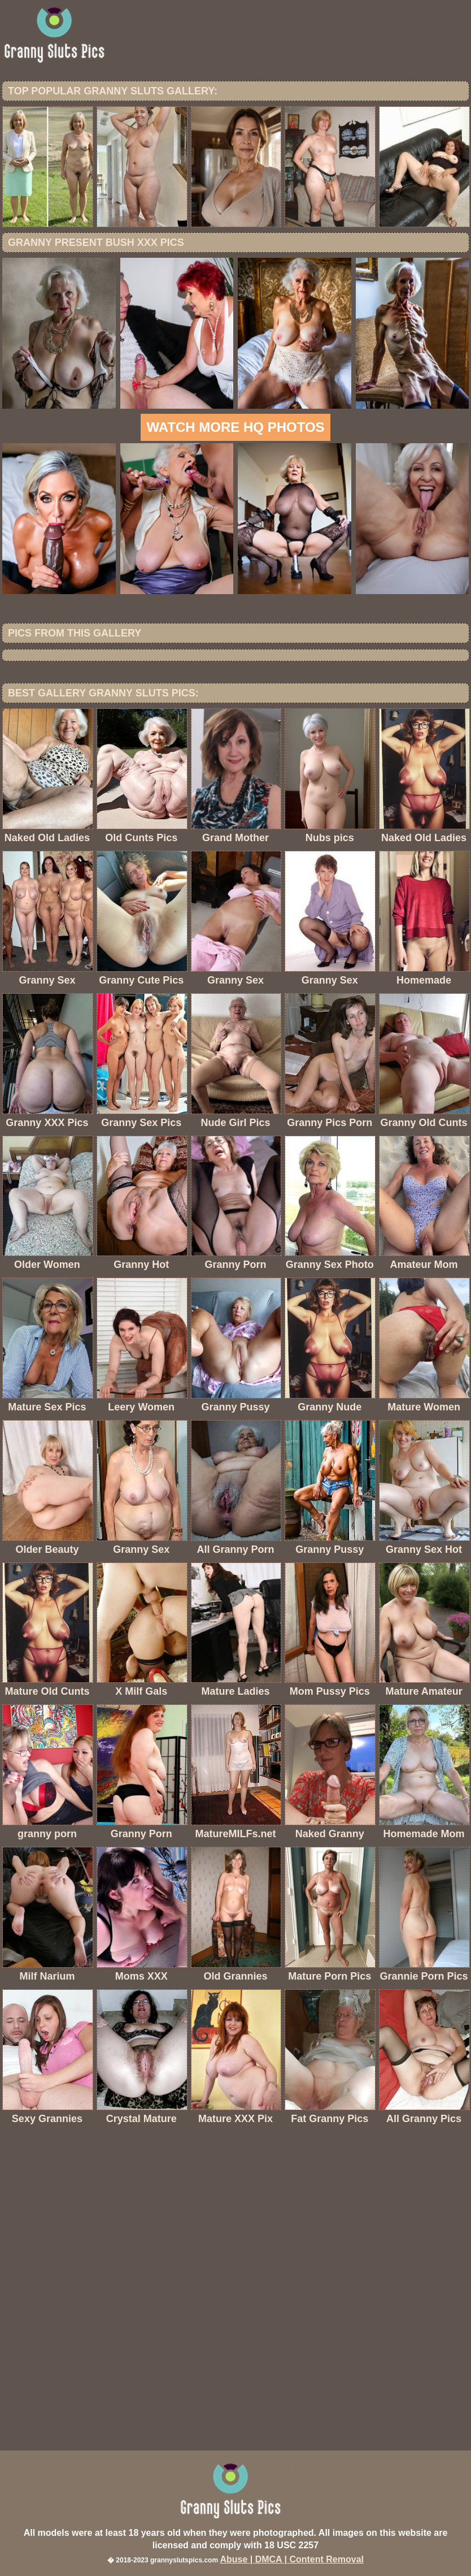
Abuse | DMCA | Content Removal (292, 2559)
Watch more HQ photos (235, 427)
